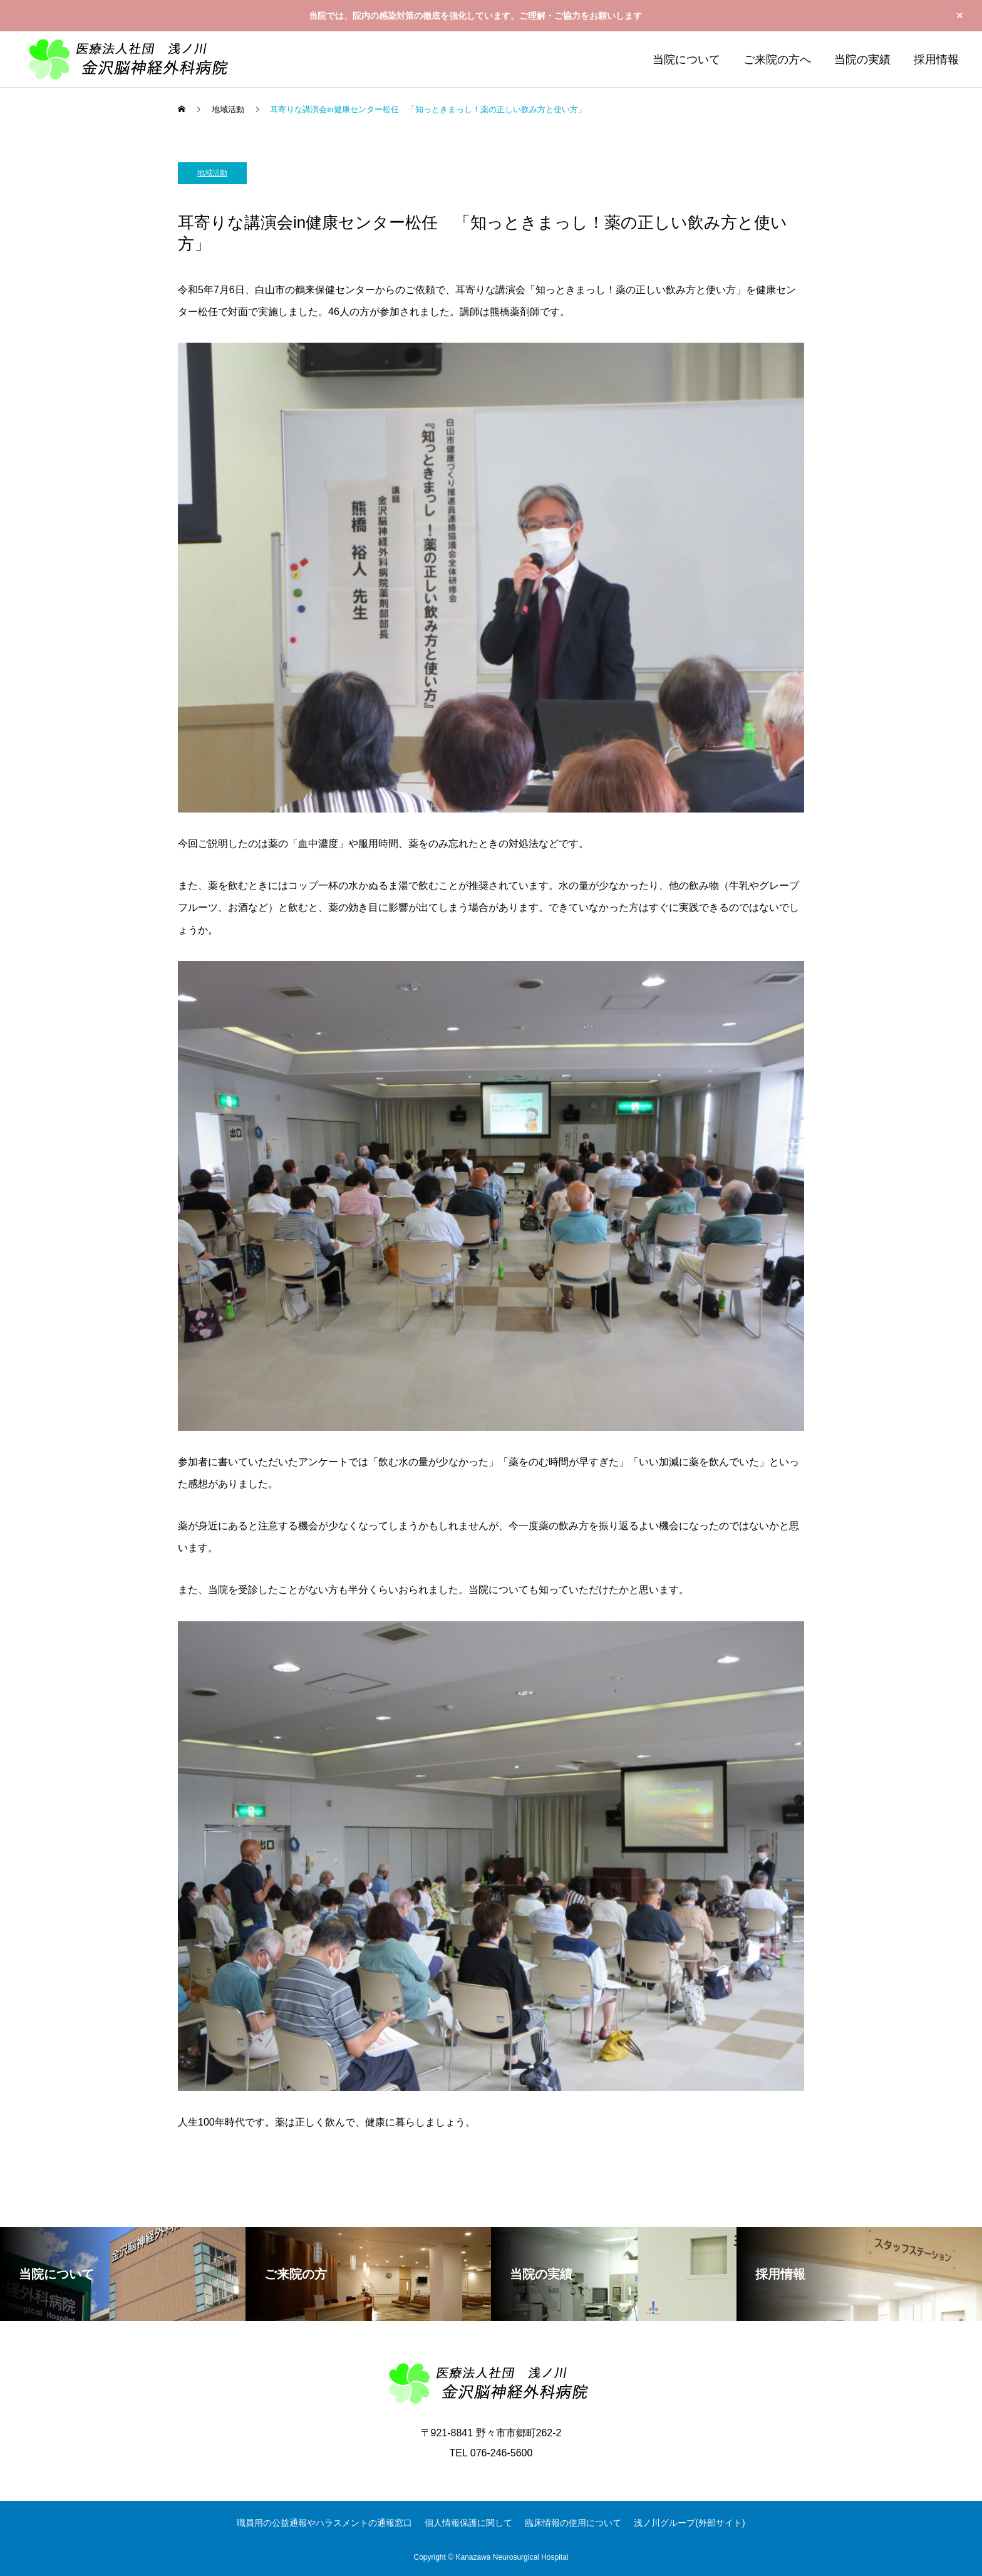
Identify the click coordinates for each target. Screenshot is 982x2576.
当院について (686, 59)
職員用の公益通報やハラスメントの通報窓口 (324, 2523)
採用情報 (936, 59)
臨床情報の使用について (573, 2523)
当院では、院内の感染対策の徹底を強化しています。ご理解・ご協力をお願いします (475, 15)
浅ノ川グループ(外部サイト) (689, 2523)
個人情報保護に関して (468, 2523)
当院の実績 (862, 59)
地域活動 (212, 173)
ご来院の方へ (777, 59)
